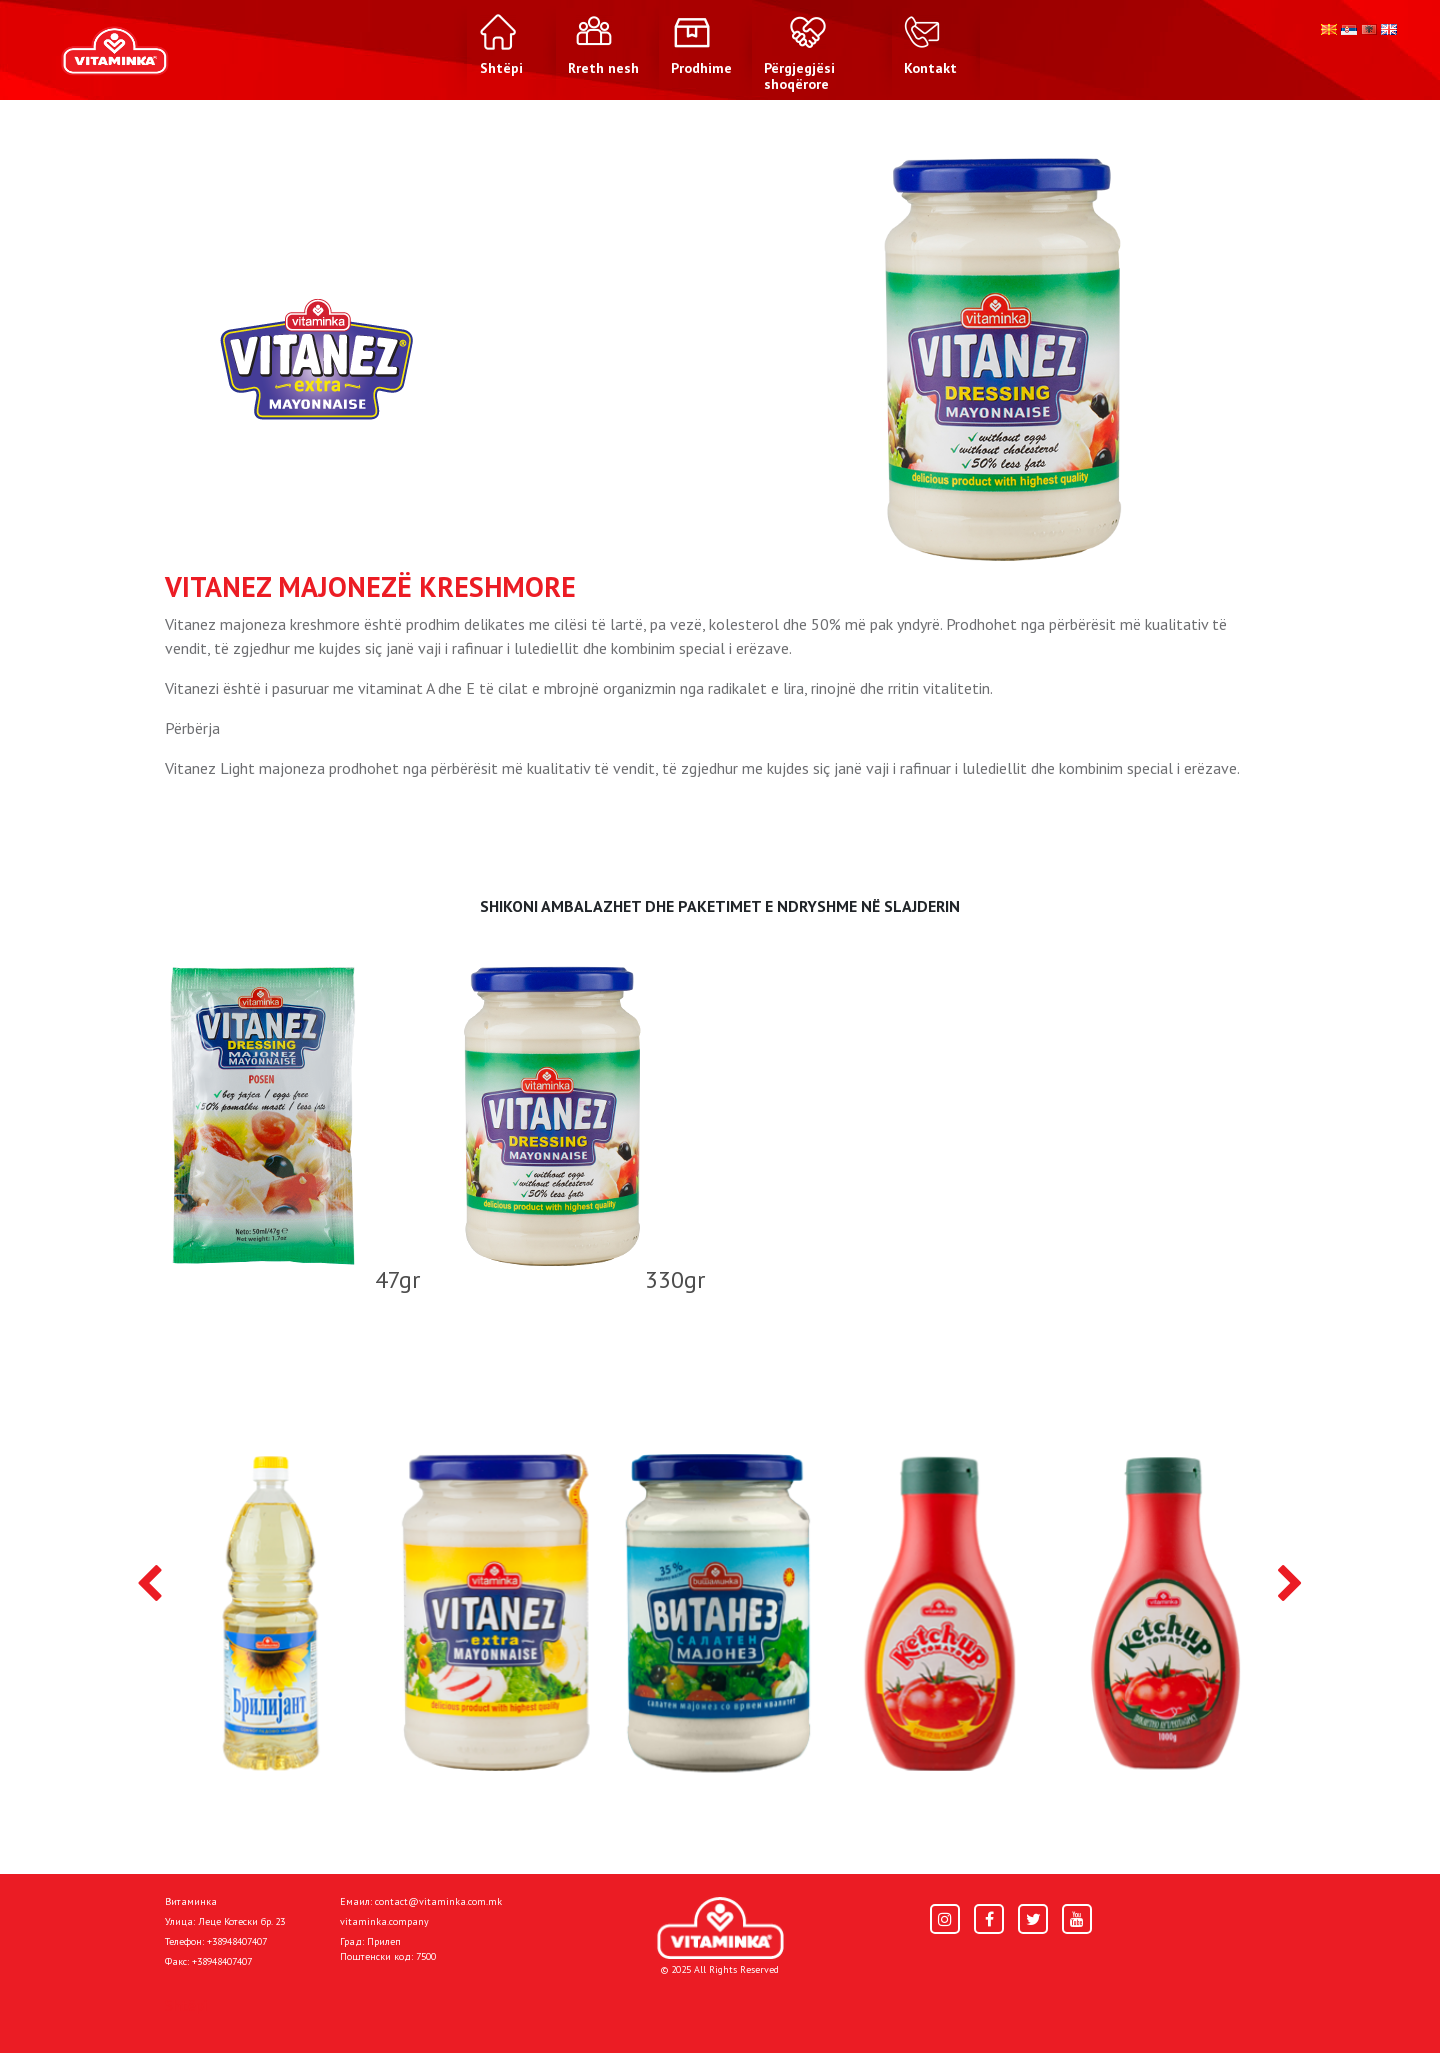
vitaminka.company (384, 1921)
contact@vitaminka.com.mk (438, 1901)
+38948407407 (237, 1941)
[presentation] (149, 1585)
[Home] (720, 1928)
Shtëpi (186, 2005)
